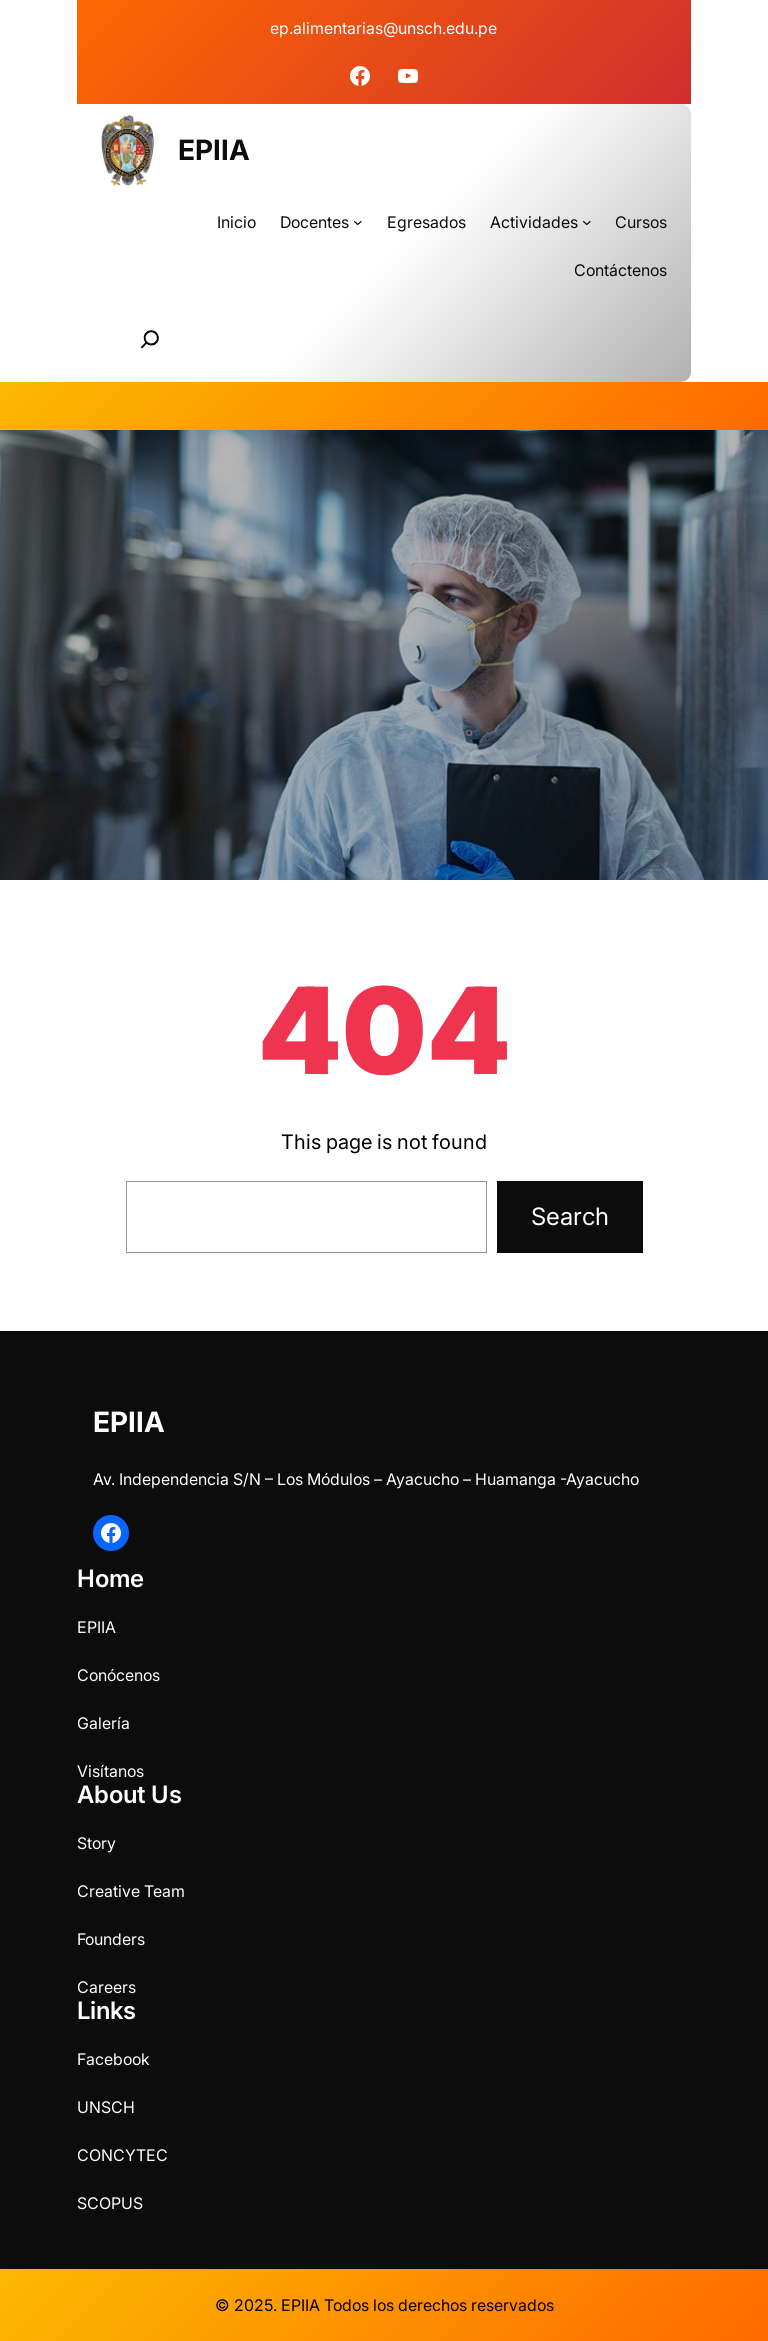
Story (96, 1843)
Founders (111, 1939)
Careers (106, 1987)
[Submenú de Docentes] (358, 222)
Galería (103, 1723)
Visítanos (110, 1771)
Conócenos (118, 1675)
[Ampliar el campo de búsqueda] (150, 339)
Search (570, 1216)
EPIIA (214, 150)
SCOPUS (110, 2203)
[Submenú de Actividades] (587, 222)
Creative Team (131, 1891)
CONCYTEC (122, 2155)
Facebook (113, 2059)
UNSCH (106, 2107)
